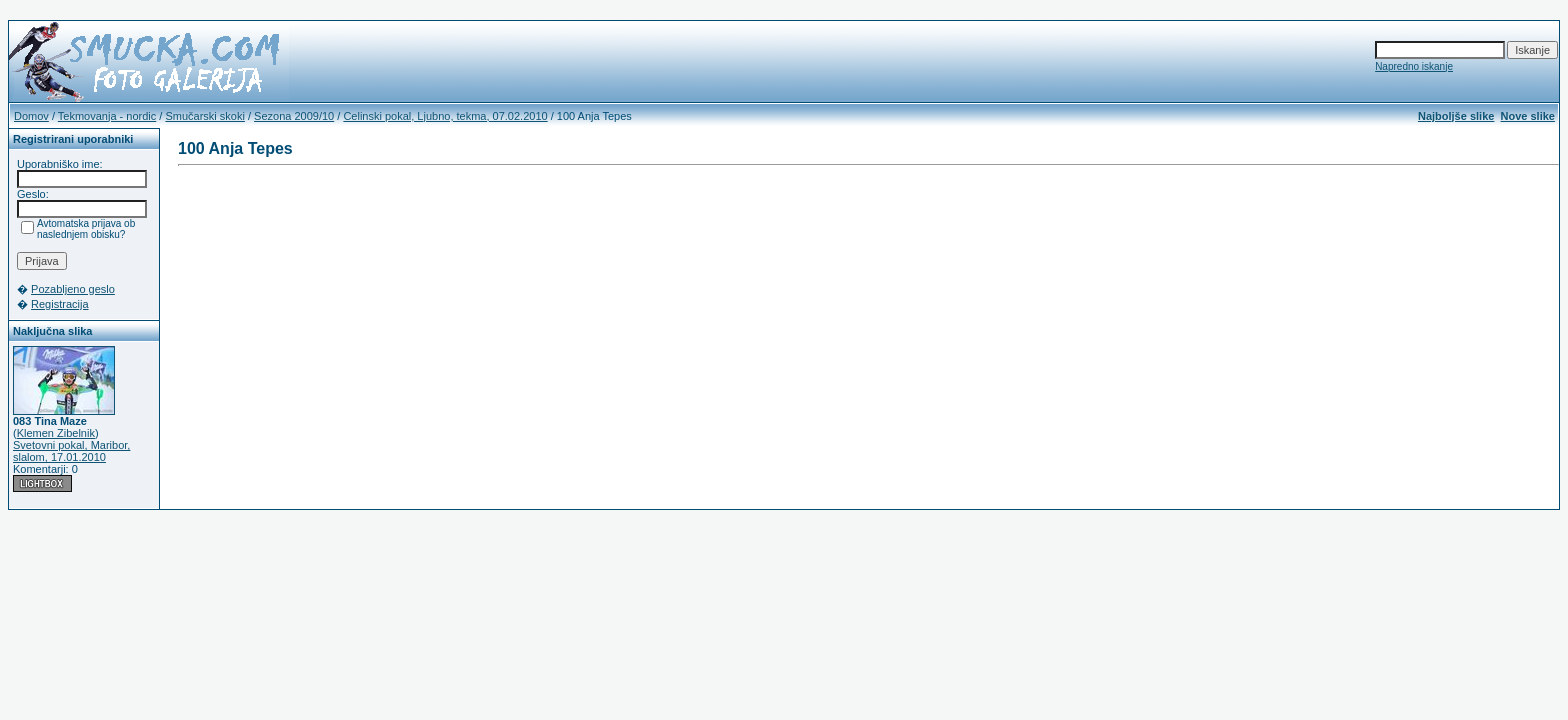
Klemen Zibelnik (56, 433)
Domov (31, 116)
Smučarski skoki (204, 116)
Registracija (59, 304)
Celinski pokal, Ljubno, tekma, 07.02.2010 (445, 116)
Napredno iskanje (1414, 66)
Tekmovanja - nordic (107, 116)
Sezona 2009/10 (294, 116)
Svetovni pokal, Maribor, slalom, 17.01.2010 (71, 451)
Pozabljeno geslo (73, 289)
